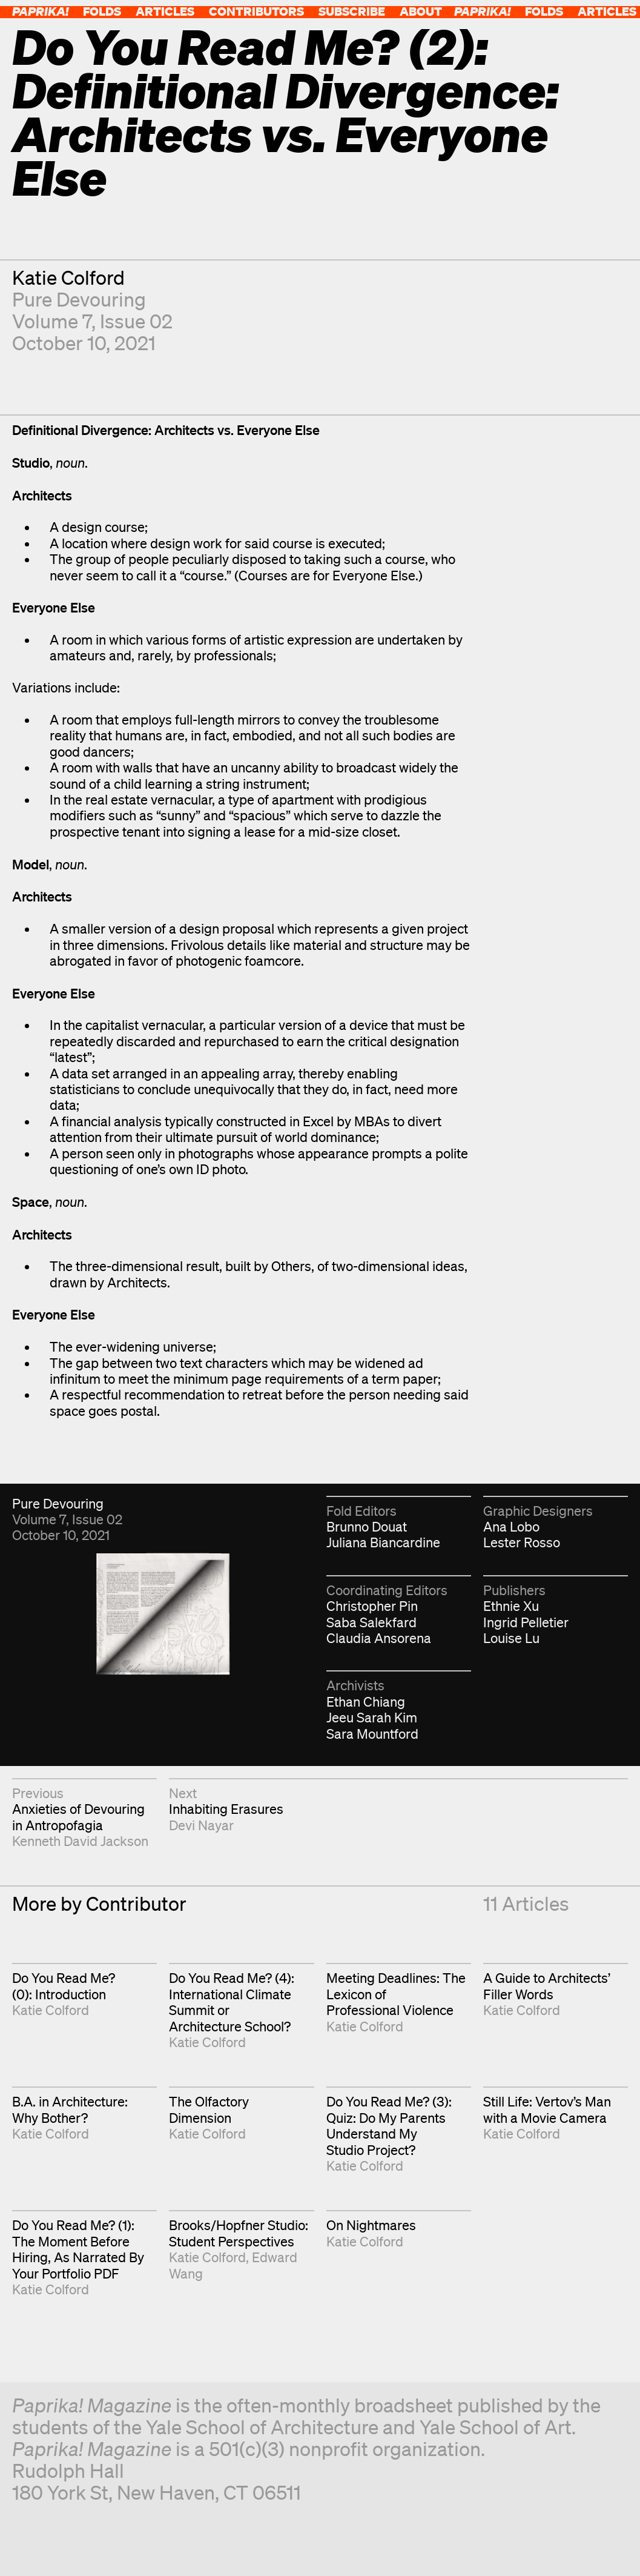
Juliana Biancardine (383, 1542)
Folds (102, 11)
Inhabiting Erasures (226, 1809)
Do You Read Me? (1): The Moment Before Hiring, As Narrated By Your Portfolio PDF (78, 2249)
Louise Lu (511, 1638)
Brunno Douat (366, 1526)
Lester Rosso (521, 1542)
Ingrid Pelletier (526, 1622)
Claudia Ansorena (378, 1638)
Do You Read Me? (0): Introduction (63, 1986)
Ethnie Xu (511, 1606)
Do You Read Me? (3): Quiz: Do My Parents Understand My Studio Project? (389, 2125)
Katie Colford (68, 277)
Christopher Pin (372, 1606)
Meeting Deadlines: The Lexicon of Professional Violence (396, 1994)
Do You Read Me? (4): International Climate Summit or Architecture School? (231, 2002)
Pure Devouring (79, 299)
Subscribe (351, 11)
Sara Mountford (372, 1733)
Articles (165, 11)
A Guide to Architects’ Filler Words (546, 1986)
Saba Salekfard (371, 1622)
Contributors (256, 11)
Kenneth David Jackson (80, 1841)
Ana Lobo (511, 1526)
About (421, 11)
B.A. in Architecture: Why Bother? (70, 2109)
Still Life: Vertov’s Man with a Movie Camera (547, 2109)
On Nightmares (371, 2225)
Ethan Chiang (365, 1701)
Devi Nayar (201, 1825)
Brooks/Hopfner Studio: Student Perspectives (238, 2233)
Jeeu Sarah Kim (371, 1717)
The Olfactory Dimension (209, 2109)
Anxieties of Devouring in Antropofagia (78, 1817)
